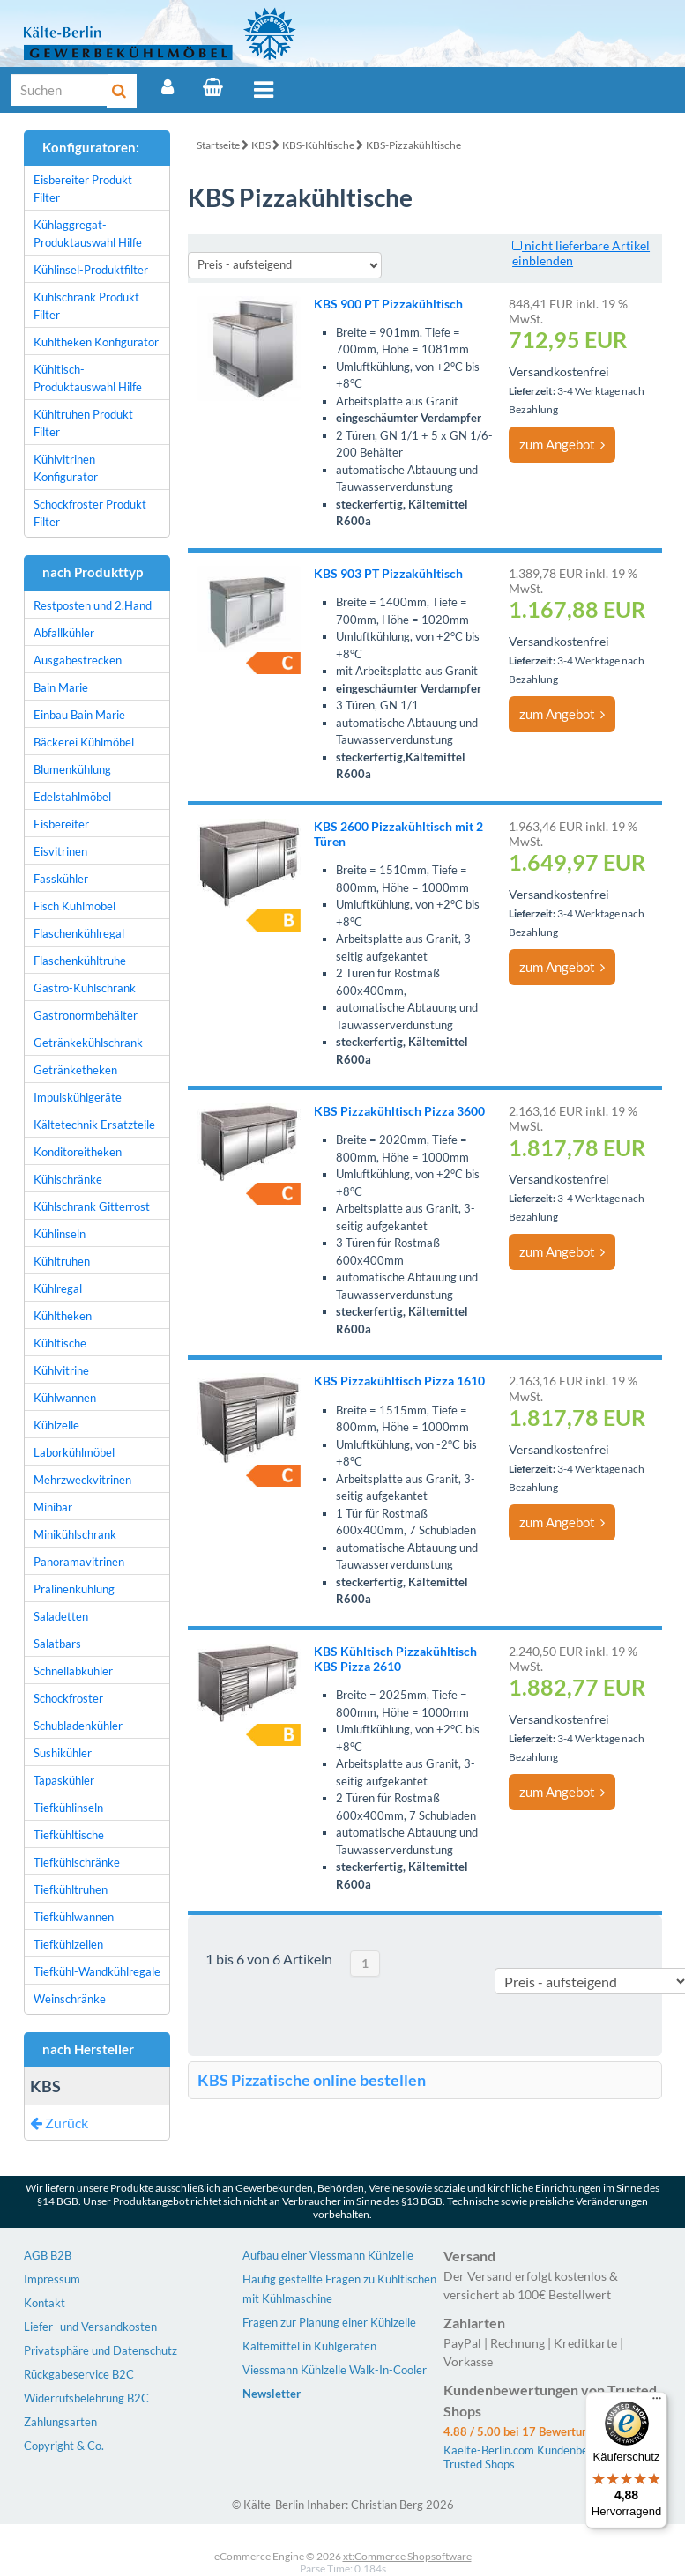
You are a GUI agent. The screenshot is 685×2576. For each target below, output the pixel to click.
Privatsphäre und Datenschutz (100, 2350)
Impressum (52, 2279)
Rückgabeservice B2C (79, 2374)
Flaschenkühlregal (79, 933)
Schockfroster (68, 1698)
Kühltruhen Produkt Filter (83, 423)
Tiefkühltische (69, 1835)
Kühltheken (63, 1316)
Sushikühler (63, 1753)
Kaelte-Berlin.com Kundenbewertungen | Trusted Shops (546, 2457)
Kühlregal (58, 1288)
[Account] (167, 87)
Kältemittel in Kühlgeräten (309, 2346)
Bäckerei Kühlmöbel (84, 742)
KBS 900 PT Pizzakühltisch (388, 303)
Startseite (218, 145)
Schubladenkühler (78, 1726)
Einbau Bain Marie (79, 715)
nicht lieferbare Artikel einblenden (581, 253)
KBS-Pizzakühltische (413, 145)
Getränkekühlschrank (88, 1043)
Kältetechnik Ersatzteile (94, 1124)
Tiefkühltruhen (71, 1889)
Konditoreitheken (78, 1152)
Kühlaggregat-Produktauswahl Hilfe (88, 233)
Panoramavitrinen (79, 1562)
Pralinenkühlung (74, 1589)
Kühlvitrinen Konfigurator (66, 468)
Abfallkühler (64, 633)
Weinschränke (70, 1999)
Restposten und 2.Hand (93, 605)
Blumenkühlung (72, 769)
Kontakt (44, 2303)
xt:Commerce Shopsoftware (407, 2556)
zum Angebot (562, 444)
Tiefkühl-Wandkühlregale (97, 1971)
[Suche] (59, 90)
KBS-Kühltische (318, 145)
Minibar (53, 1507)
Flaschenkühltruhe (80, 961)
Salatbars (57, 1644)
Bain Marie (61, 687)
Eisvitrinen (60, 851)
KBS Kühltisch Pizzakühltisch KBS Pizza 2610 (395, 1659)
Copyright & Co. (64, 2446)
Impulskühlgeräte (78, 1097)
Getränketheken (75, 1070)
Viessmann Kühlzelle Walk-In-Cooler (334, 2370)
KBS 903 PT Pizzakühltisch (388, 573)
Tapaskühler (64, 1780)
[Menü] (656, 2402)
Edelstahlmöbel (72, 797)
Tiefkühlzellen (68, 1944)
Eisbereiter (61, 824)
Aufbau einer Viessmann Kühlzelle (327, 2255)
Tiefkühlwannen (74, 1917)
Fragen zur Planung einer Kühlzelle (329, 2322)
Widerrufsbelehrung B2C (86, 2398)
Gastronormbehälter (86, 1015)
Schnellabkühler (73, 1671)
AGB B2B (47, 2255)
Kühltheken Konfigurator (96, 342)
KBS (261, 145)
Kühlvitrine (61, 1370)
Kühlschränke (68, 1179)
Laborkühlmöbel (74, 1452)
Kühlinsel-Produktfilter (91, 270)
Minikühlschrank (75, 1534)
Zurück (59, 2122)
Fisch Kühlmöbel (74, 906)
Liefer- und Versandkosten (90, 2327)
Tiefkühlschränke (77, 1862)
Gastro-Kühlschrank (85, 988)
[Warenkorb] (213, 87)
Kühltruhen (62, 1261)
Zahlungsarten (60, 2422)
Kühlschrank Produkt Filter (86, 306)
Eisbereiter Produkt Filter (83, 188)
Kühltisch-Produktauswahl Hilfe (88, 378)
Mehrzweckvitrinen (82, 1480)
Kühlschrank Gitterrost (92, 1206)
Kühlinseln (60, 1234)
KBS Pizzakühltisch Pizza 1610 (399, 1380)
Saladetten (61, 1616)
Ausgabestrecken (78, 660)
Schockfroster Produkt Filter (90, 513)
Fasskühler (61, 879)
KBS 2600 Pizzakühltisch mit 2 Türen (398, 834)
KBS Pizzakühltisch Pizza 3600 (399, 1110)
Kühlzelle (56, 1425)
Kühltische (60, 1343)
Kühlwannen (65, 1398)
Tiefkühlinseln (68, 1807)
